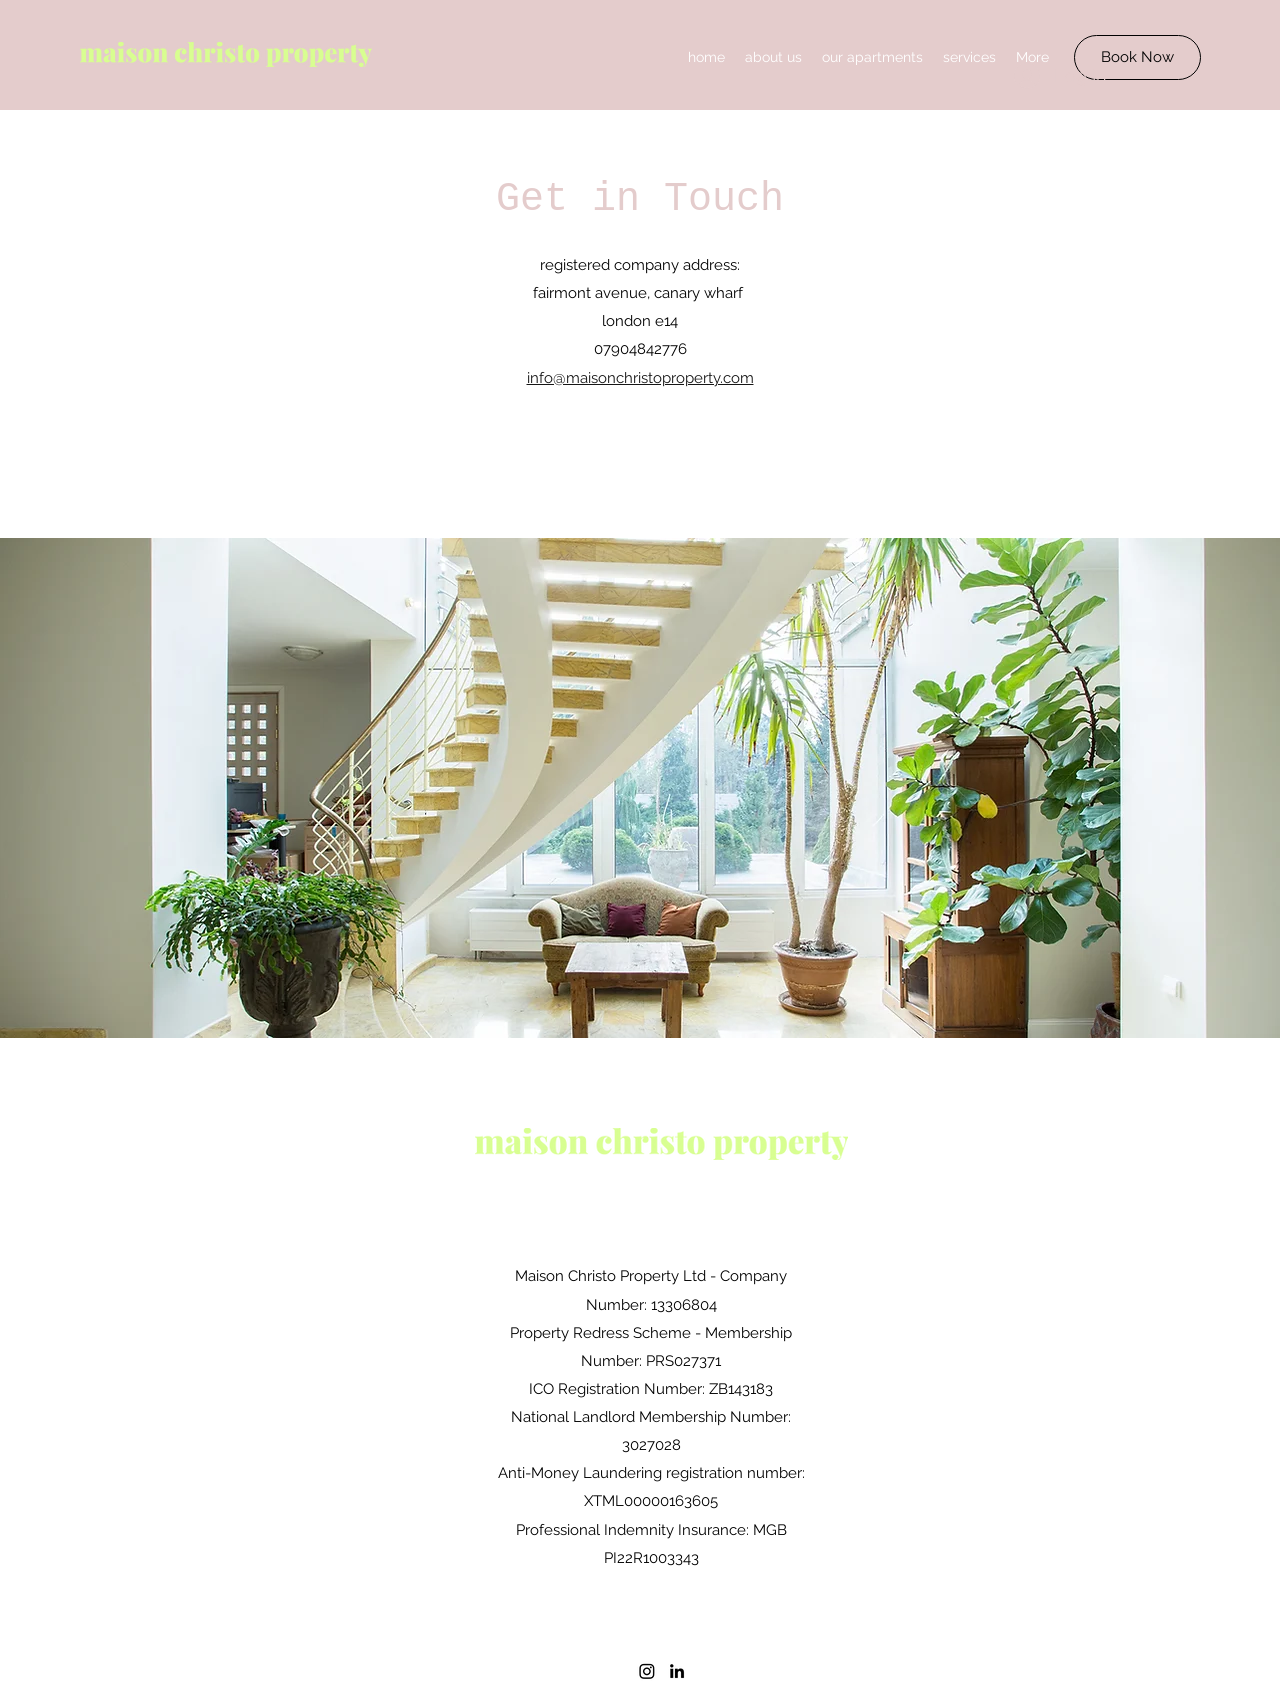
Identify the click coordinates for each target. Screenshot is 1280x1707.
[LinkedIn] (677, 1671)
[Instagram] (647, 1671)
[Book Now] (1137, 57)
